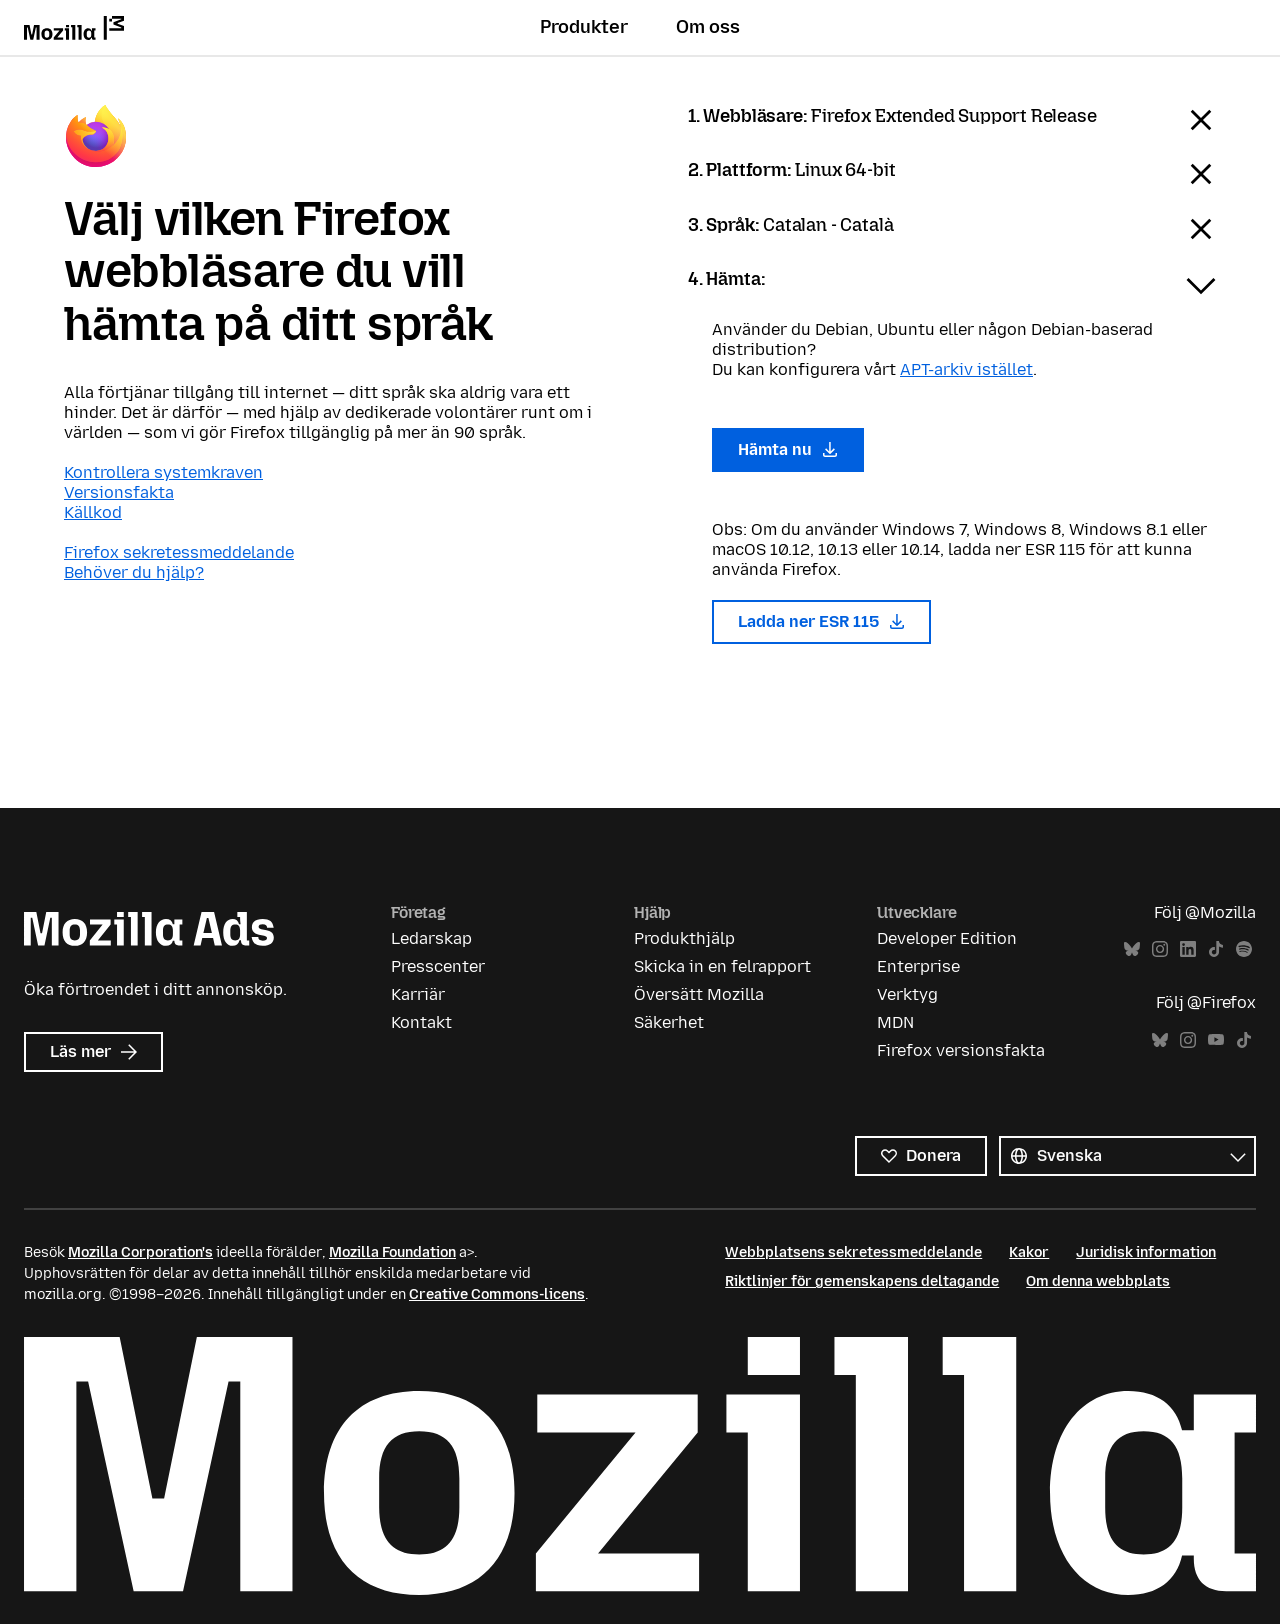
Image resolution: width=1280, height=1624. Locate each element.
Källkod (93, 512)
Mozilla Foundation (392, 1252)
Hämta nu (788, 449)
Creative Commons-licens (497, 1294)
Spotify (1244, 949)
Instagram (1160, 949)
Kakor (1029, 1252)
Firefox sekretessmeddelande (179, 552)
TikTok (1216, 949)
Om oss (708, 27)
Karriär (418, 994)
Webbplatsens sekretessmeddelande (853, 1252)
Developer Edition (947, 938)
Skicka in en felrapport (722, 966)
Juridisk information (1146, 1252)
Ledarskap (431, 938)
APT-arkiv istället (966, 369)
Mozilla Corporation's (140, 1252)
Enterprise (918, 966)
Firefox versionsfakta (961, 1050)
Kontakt (421, 1022)
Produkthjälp (684, 938)
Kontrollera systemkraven (163, 472)
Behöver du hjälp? (134, 572)
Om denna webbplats (1098, 1281)
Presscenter (438, 966)
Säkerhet (669, 1022)
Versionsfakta (119, 492)
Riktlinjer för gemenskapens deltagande (862, 1281)
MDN (895, 1022)
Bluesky (1132, 949)
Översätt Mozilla (699, 994)
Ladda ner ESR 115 (821, 621)
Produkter (584, 27)
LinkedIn (1188, 949)
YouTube (1216, 1040)
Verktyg (907, 994)
